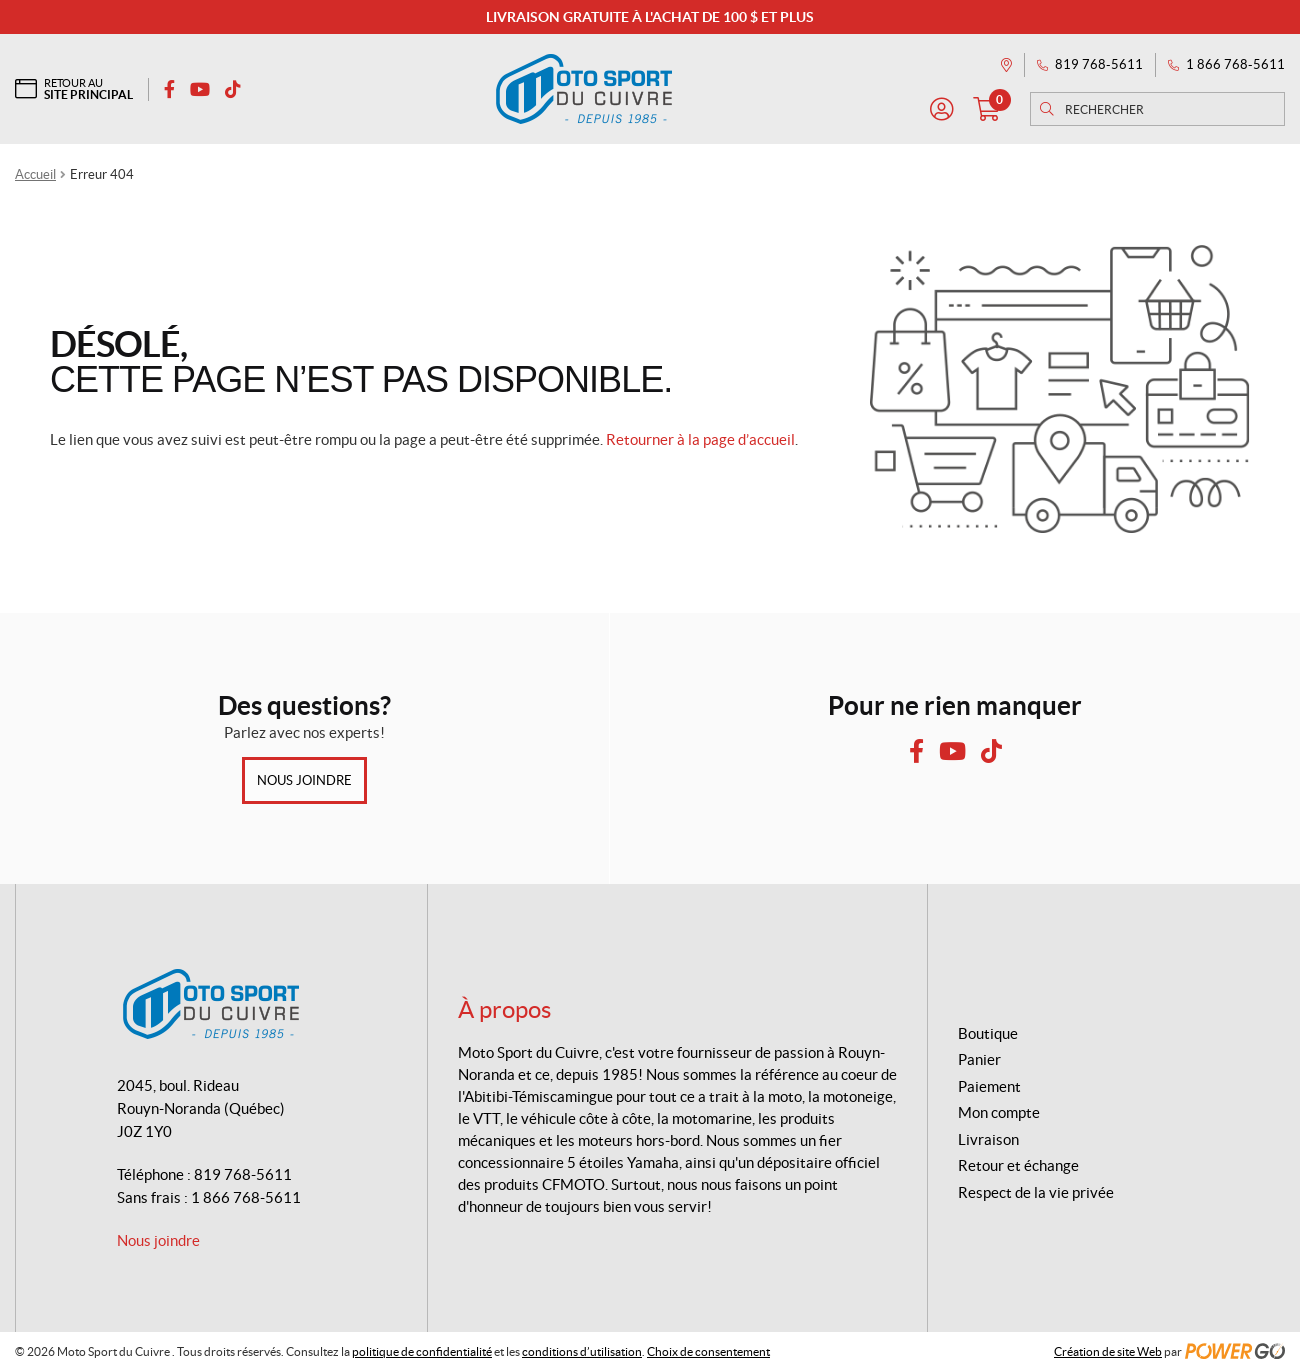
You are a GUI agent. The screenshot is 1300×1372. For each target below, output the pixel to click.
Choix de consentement (708, 1351)
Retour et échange (1018, 1165)
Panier (979, 1059)
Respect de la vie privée (1036, 1192)
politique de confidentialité (422, 1351)
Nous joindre (304, 780)
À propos (504, 1009)
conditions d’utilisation (582, 1351)
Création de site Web (1108, 1351)
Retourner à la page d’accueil (700, 439)
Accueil (35, 174)
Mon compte (999, 1112)
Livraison (988, 1139)
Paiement (989, 1086)
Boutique (988, 1033)
